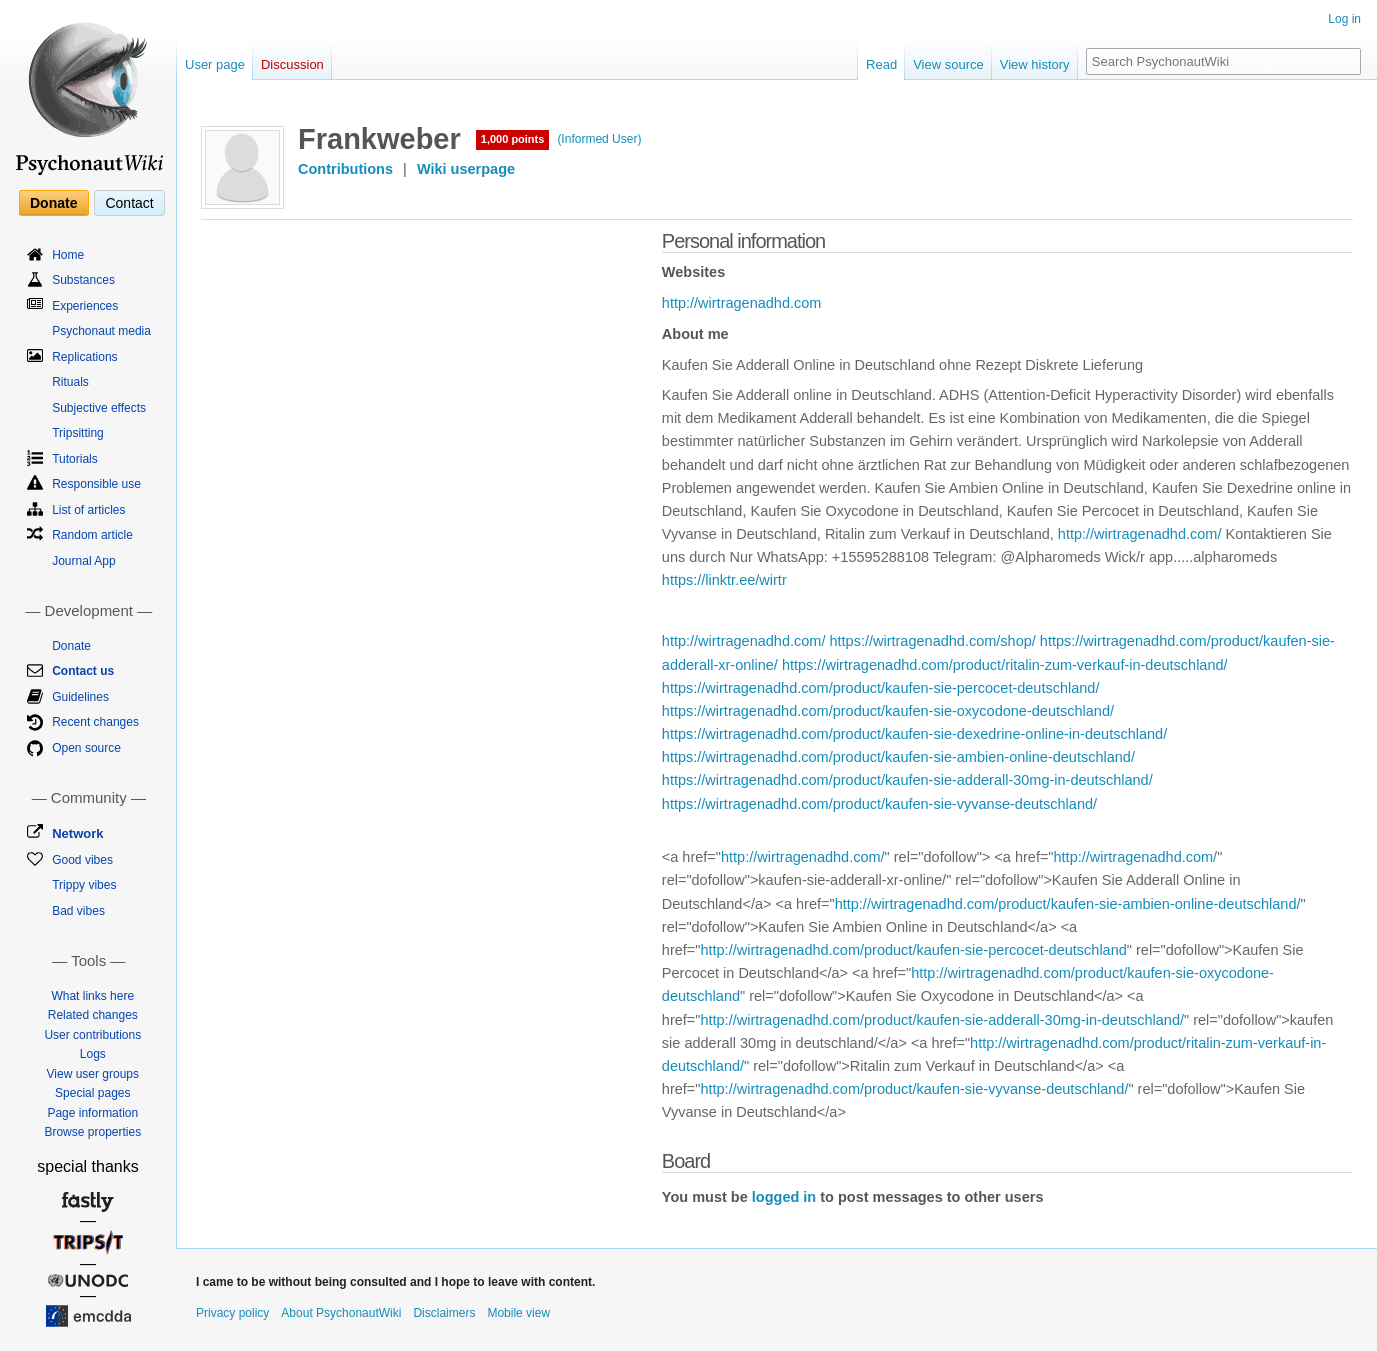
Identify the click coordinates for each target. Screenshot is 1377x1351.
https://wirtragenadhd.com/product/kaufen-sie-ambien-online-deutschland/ (898, 757)
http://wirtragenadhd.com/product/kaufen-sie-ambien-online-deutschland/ (1068, 904)
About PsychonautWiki (341, 1313)
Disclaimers (444, 1313)
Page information (92, 1113)
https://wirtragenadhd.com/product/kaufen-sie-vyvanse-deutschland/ (879, 804)
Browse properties (92, 1132)
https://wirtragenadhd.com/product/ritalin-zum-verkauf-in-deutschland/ (1005, 665)
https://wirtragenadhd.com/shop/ (932, 641)
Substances (83, 280)
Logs (93, 1054)
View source (948, 64)
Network (77, 833)
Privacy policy (232, 1313)
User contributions (92, 1035)
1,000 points (513, 139)
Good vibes (82, 860)
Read (881, 64)
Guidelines (80, 697)
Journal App (83, 561)
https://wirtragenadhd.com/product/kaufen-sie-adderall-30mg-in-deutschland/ (907, 780)
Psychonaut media (101, 331)
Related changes (93, 1015)
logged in (784, 1197)
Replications (84, 357)
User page (215, 64)
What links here (92, 996)
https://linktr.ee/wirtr (724, 580)
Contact (129, 203)
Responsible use (96, 484)
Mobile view (518, 1313)
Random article (92, 535)
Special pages (92, 1093)
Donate (53, 203)
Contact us (83, 671)
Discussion (292, 64)
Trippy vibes (84, 885)
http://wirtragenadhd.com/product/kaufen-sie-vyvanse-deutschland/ (914, 1089)
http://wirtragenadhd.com (742, 303)
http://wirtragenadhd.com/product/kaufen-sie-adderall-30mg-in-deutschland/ (942, 1020)
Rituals (70, 382)
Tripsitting (78, 433)
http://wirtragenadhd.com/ (1140, 534)
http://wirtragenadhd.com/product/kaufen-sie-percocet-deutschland (913, 950)
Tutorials (75, 459)
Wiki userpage (466, 169)
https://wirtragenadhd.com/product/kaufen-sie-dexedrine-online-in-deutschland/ (914, 734)
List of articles (88, 510)
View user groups (93, 1074)
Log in (1344, 19)
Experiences (85, 306)
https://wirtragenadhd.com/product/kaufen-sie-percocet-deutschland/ (881, 688)
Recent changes (95, 722)
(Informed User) (599, 139)
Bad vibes (78, 911)
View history (1035, 64)
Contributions (345, 169)
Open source (86, 748)
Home (68, 255)
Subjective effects (99, 408)
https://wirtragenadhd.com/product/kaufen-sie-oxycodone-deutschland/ (888, 711)
